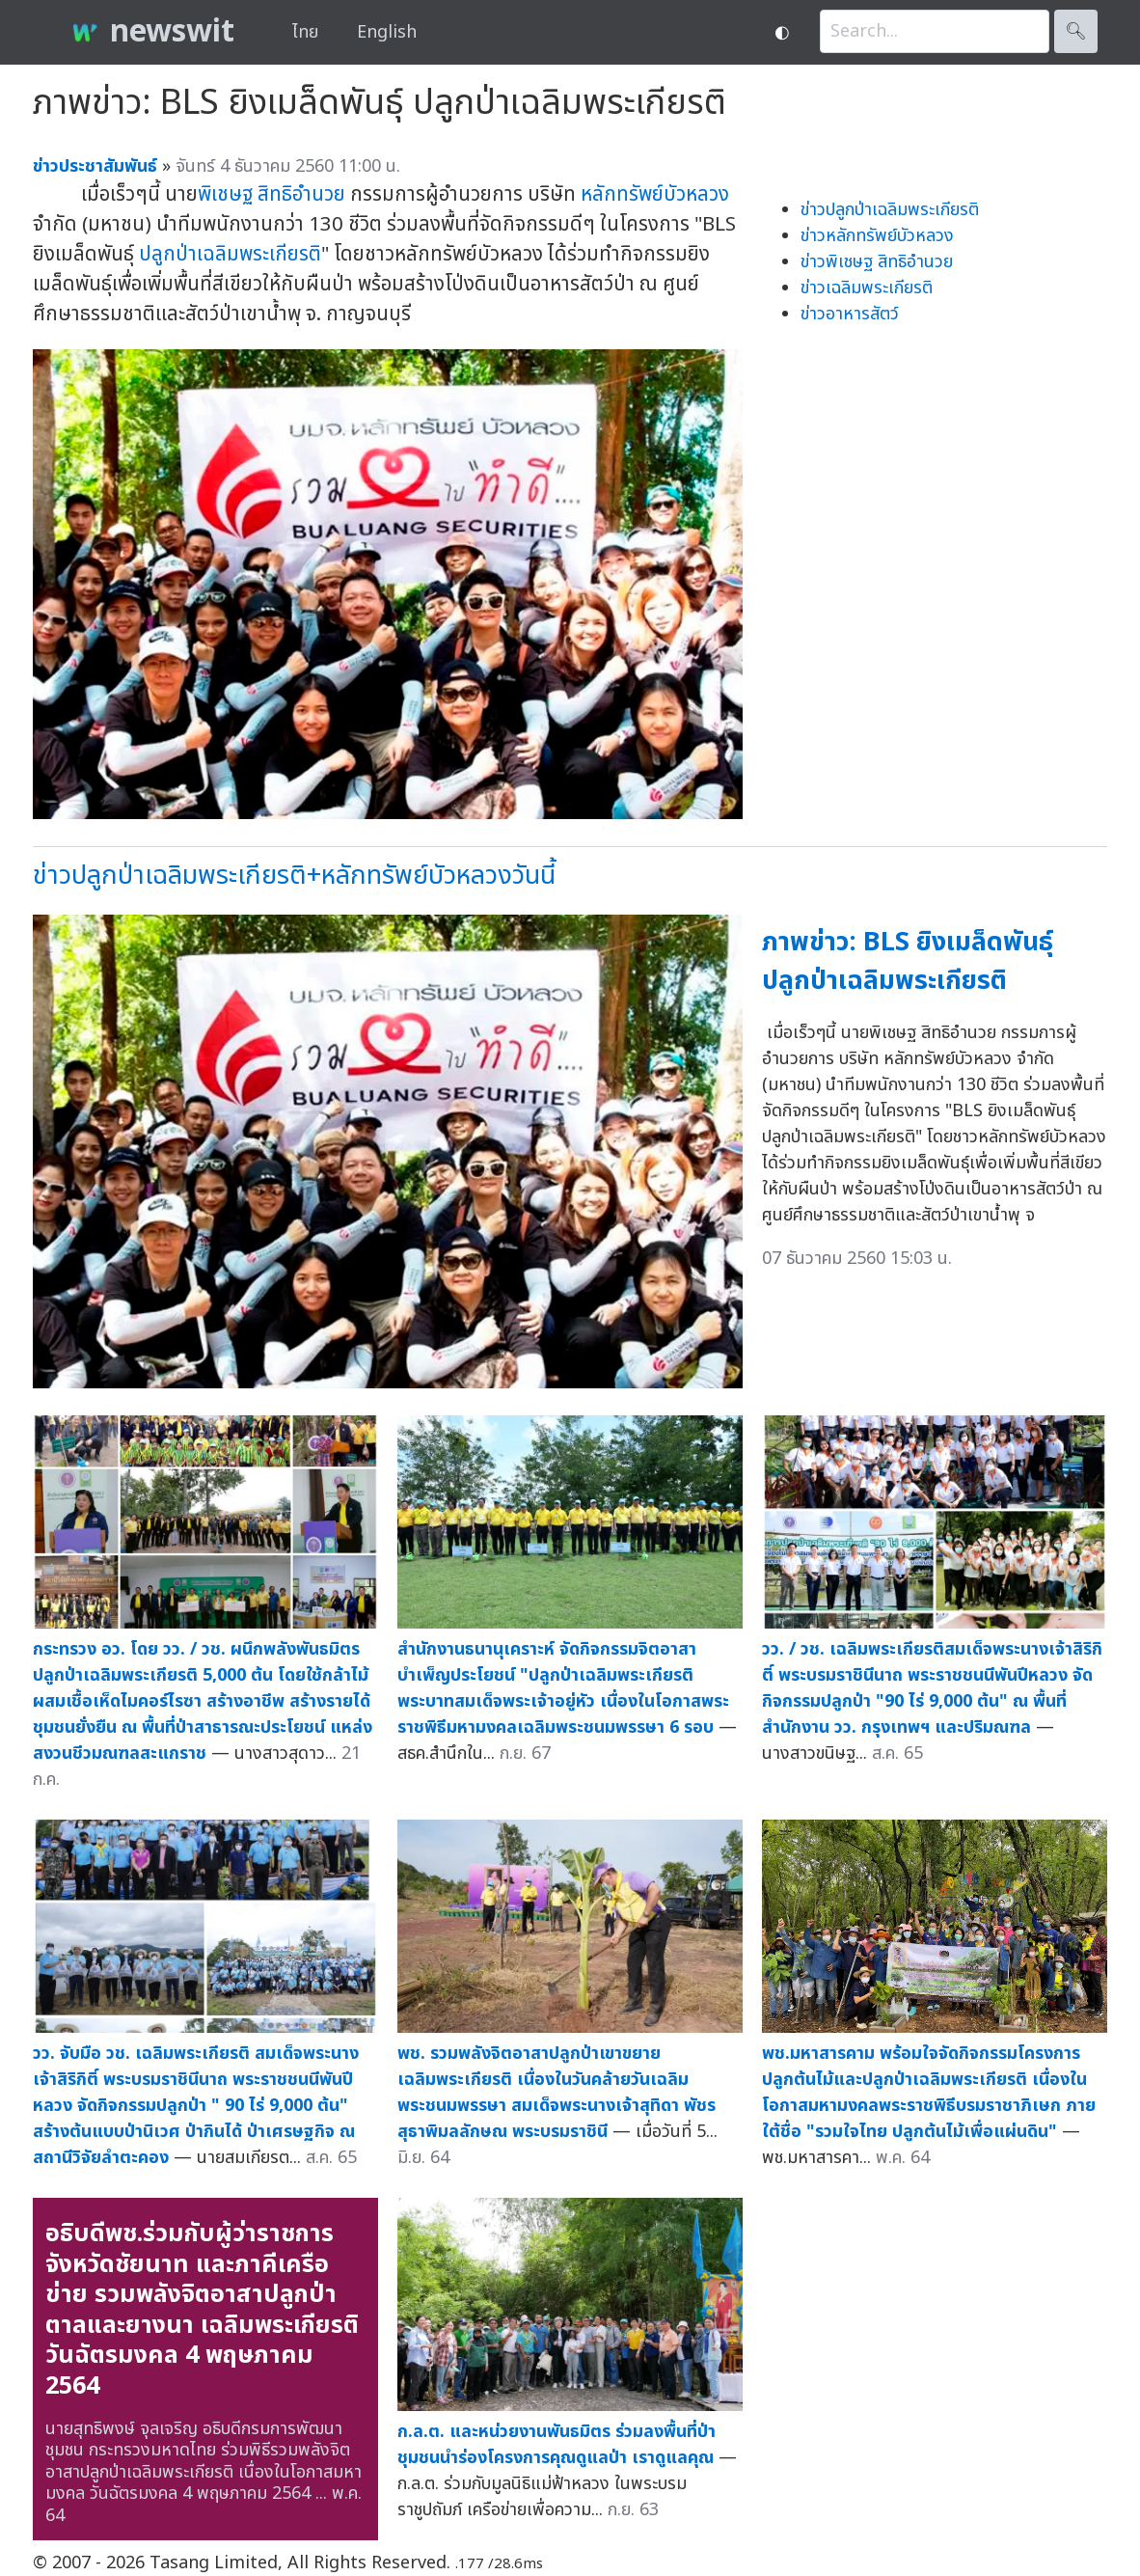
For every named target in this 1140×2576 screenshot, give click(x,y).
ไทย (305, 32)
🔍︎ (1076, 31)
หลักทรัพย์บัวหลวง (655, 194)
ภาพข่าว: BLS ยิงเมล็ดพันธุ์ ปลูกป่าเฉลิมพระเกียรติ (907, 961)
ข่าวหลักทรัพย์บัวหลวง (877, 236)
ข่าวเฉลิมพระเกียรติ (867, 288)
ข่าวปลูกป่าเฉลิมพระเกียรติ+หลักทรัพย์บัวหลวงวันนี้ (294, 875)
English (387, 32)
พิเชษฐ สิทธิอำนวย (271, 194)
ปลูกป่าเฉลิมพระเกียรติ (230, 254)
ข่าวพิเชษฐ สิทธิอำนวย (877, 262)
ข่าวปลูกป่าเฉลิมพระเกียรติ (890, 210)
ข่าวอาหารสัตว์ (850, 314)
